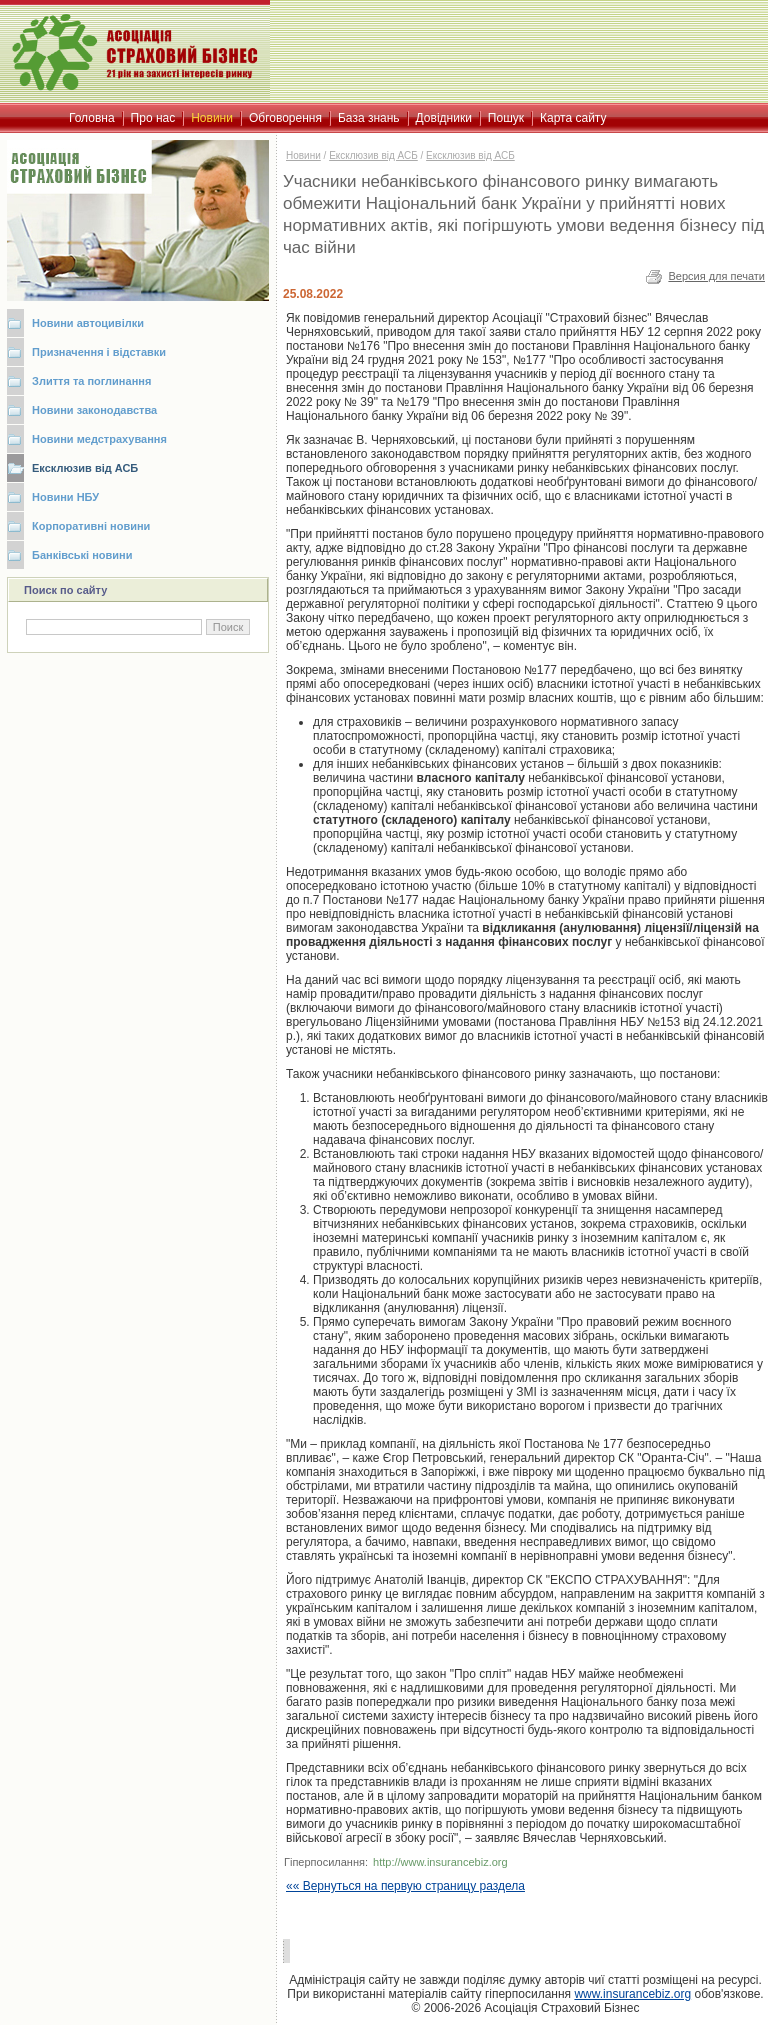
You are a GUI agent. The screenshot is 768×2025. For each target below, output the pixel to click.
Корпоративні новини (91, 526)
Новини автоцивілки (88, 323)
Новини (303, 155)
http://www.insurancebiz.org (440, 1862)
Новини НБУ (65, 497)
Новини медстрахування (99, 439)
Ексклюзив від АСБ (85, 468)
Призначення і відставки (99, 352)
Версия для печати (716, 276)
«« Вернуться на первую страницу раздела (405, 1886)
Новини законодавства (94, 410)
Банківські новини (82, 555)
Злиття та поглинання (91, 381)
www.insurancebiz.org (632, 1994)
